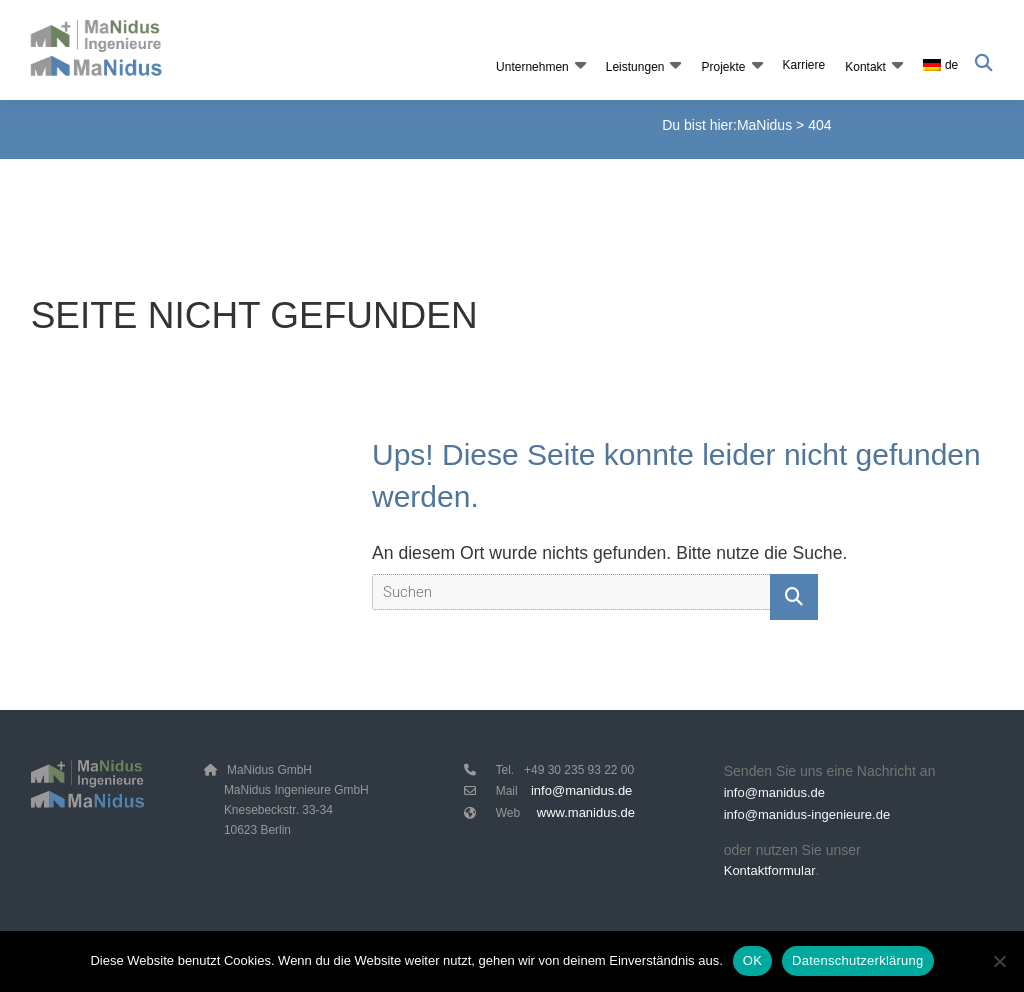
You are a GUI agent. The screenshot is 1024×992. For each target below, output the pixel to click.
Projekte (723, 67)
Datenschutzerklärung (857, 960)
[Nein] (999, 961)
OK (752, 960)
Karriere (803, 65)
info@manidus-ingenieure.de (807, 817)
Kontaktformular (770, 874)
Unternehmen (531, 67)
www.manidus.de (586, 812)
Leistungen (634, 67)
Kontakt (864, 67)
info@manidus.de (581, 790)
